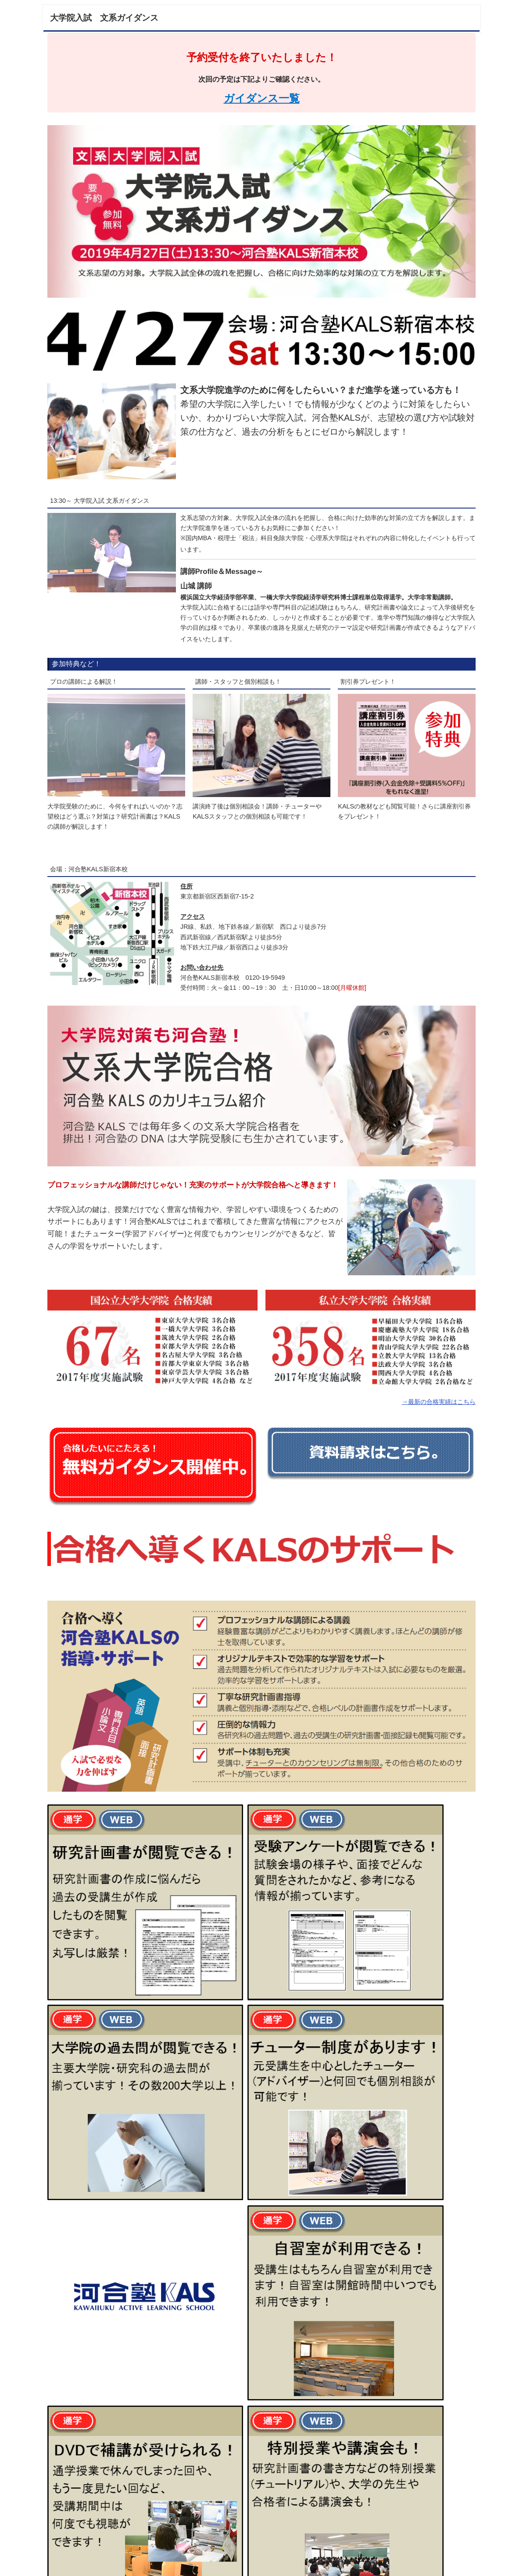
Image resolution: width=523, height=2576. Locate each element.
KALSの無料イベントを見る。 (407, 2517)
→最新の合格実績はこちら (439, 1401)
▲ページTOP (451, 2560)
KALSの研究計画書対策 (261, 2517)
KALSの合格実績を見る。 (116, 2531)
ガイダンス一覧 (262, 98)
